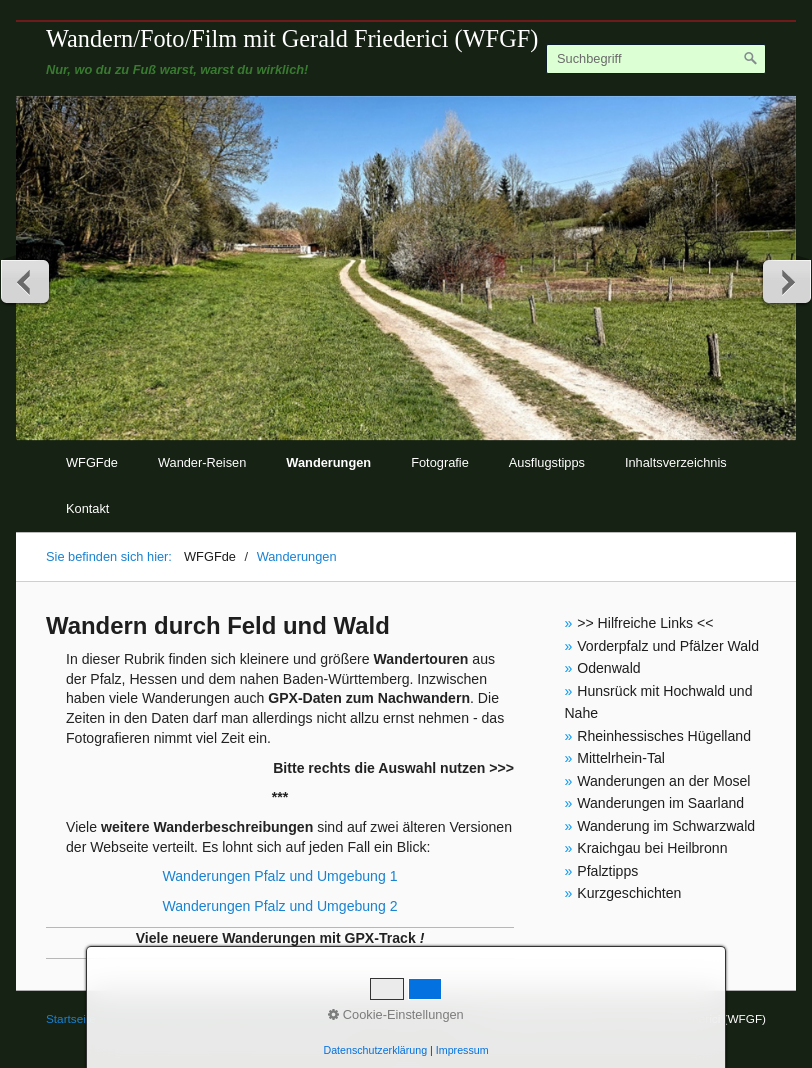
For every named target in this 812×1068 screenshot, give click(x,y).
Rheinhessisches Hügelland (664, 736)
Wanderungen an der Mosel (663, 781)
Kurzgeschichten (629, 893)
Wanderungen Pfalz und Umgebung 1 (279, 876)
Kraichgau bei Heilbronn (652, 848)
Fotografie (440, 462)
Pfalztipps (607, 871)
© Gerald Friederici (283, 1018)
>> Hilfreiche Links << (645, 623)
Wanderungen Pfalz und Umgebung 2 (279, 906)
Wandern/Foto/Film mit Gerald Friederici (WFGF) (292, 38)
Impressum (191, 1018)
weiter (786, 281)
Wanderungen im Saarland (660, 803)
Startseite (71, 1018)
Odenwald (608, 668)
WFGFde (92, 462)
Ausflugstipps (547, 462)
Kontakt (87, 508)
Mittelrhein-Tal (621, 758)
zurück (26, 281)
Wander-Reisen (202, 462)
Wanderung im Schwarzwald (666, 826)
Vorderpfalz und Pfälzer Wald (668, 646)
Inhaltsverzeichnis (676, 462)
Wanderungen (328, 462)
